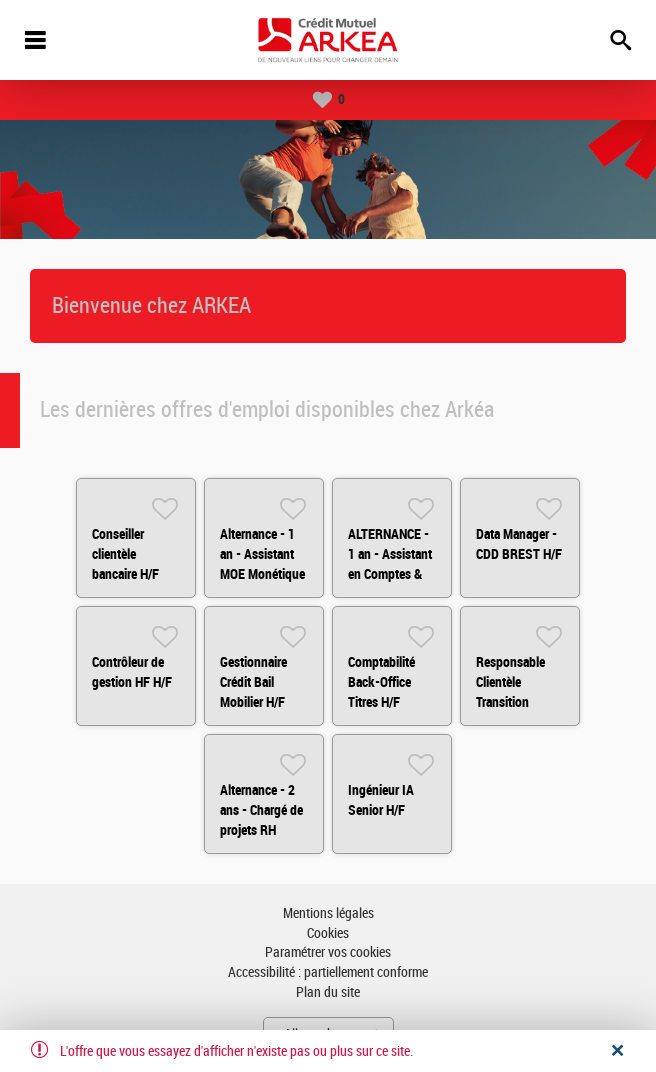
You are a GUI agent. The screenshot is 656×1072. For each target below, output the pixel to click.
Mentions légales (328, 913)
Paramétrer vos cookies (328, 952)
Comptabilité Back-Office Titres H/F (381, 682)
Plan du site (328, 992)
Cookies (328, 933)
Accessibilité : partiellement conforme (328, 972)
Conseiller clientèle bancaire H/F (125, 554)
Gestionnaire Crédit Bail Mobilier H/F (253, 682)
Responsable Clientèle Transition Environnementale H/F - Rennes (524, 702)
